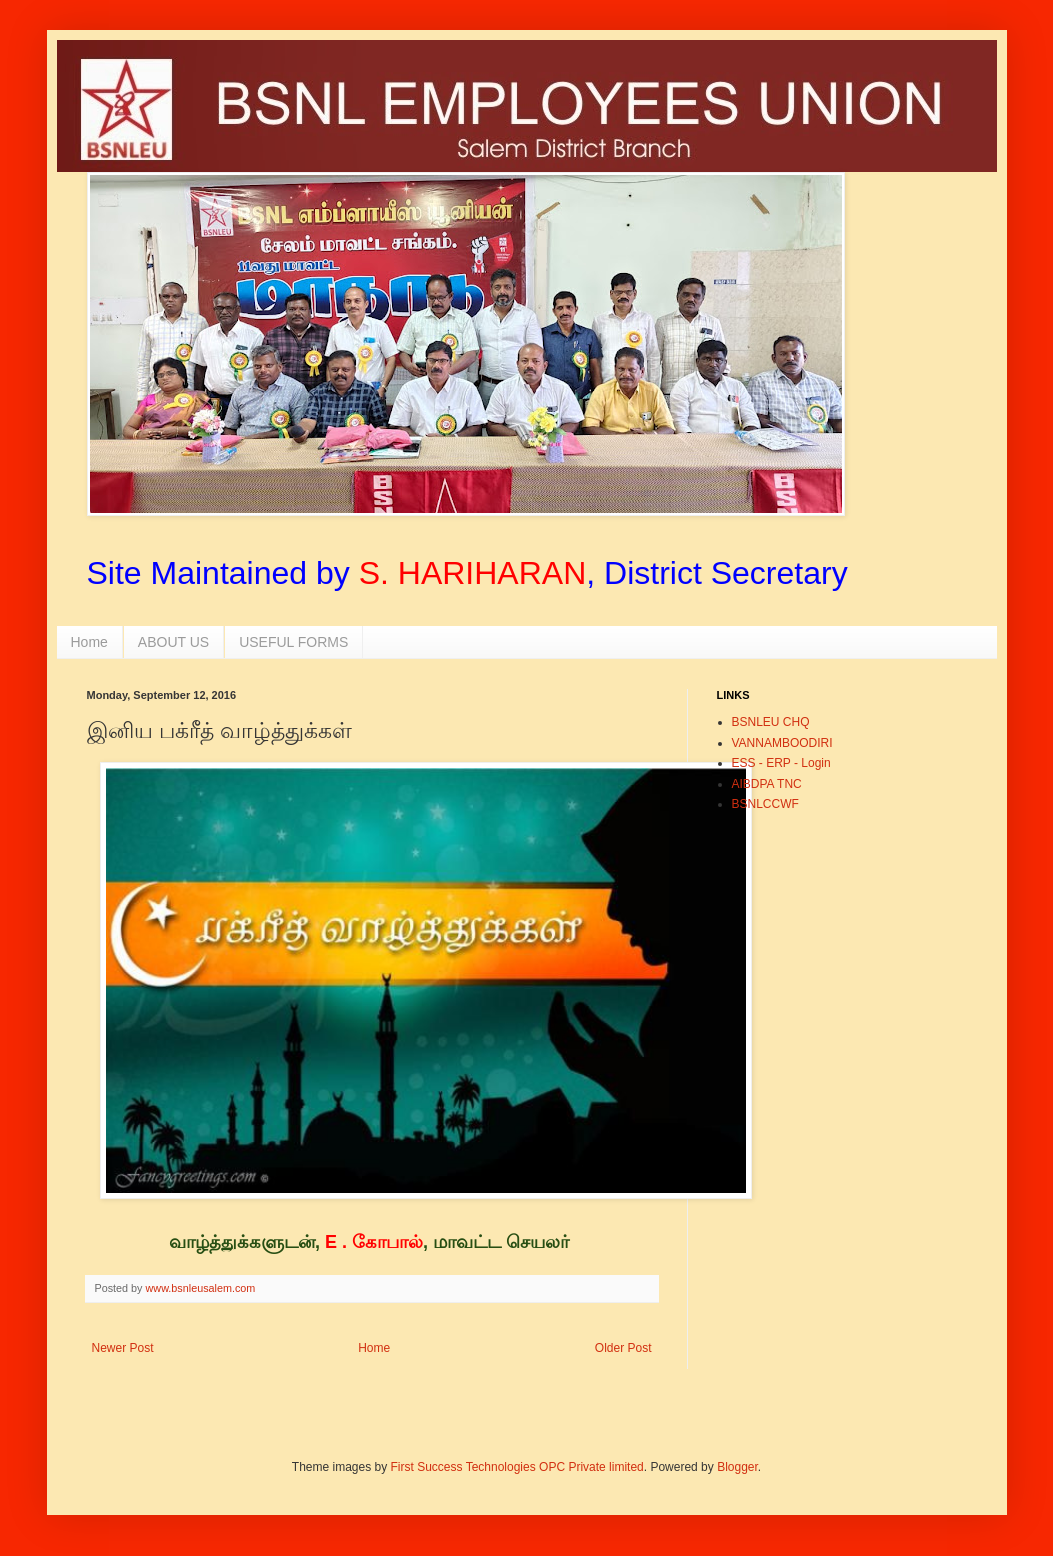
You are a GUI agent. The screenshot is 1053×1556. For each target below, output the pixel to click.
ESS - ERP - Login (781, 763)
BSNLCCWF (765, 804)
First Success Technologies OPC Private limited (517, 1467)
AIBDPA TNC (767, 784)
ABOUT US (173, 642)
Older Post (623, 1348)
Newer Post (123, 1348)
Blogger (737, 1467)
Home (89, 642)
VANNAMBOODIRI (782, 743)
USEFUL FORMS (293, 642)
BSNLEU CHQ (771, 722)
